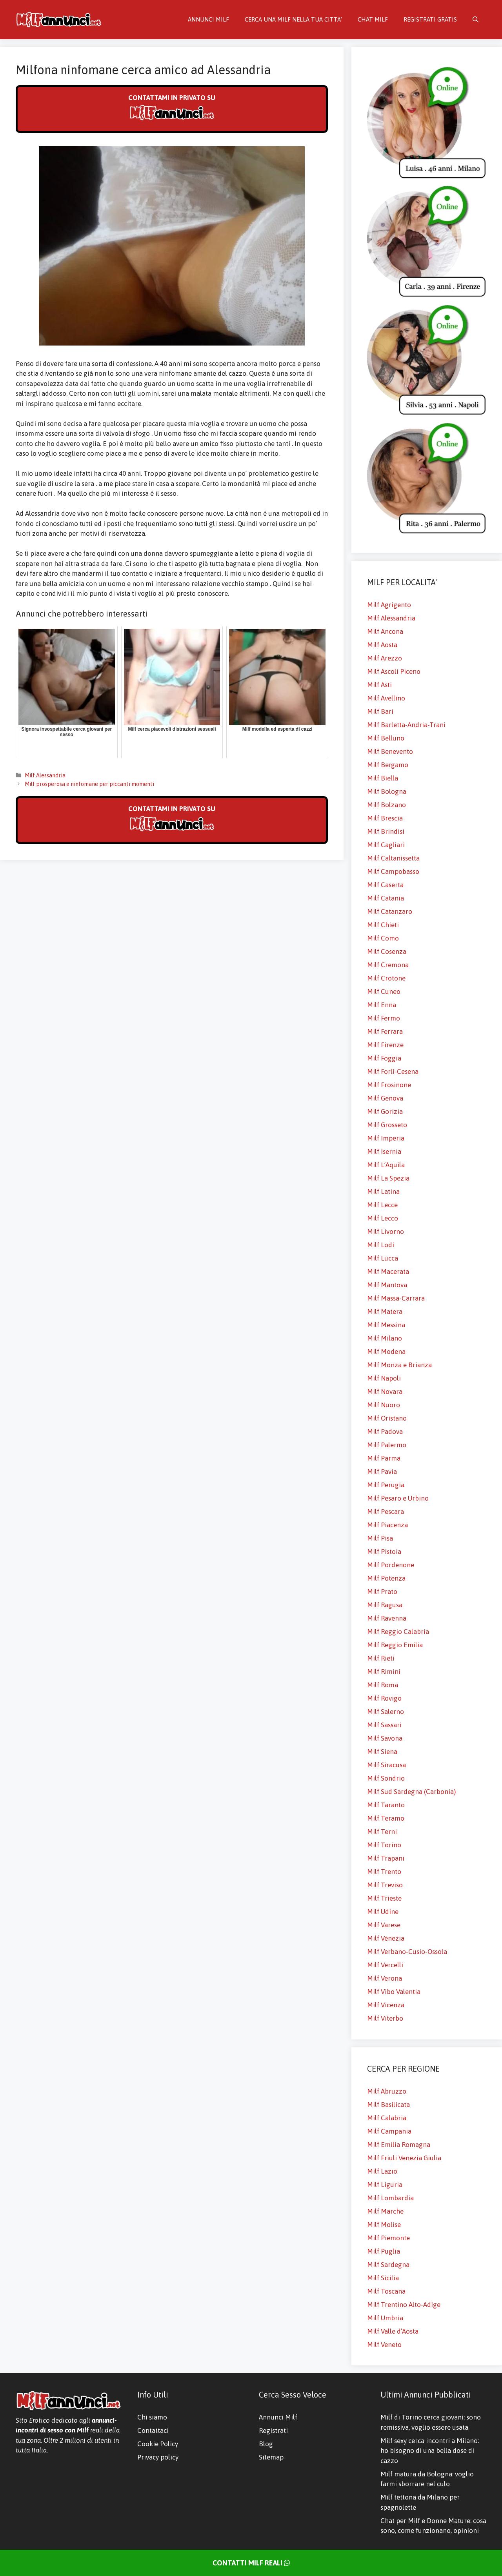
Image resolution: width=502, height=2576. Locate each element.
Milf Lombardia (390, 2198)
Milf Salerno (385, 1712)
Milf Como (383, 938)
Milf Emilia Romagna (398, 2144)
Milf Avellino (386, 698)
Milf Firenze (385, 1045)
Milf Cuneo (383, 991)
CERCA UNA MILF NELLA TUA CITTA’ (293, 19)
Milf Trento (384, 1872)
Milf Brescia (385, 818)
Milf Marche (385, 2211)
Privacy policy (157, 2457)
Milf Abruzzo (386, 2091)
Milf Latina (383, 1191)
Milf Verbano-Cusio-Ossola (407, 1952)
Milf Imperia (385, 1138)
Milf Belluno (385, 738)
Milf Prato (382, 1591)
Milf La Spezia (388, 1178)
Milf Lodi (380, 1245)
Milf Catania (385, 898)
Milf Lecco (382, 1218)
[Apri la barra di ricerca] (475, 19)
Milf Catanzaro (389, 911)
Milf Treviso (385, 1885)
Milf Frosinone (389, 1085)
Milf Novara (384, 1391)
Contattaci (153, 2430)
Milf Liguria (384, 2185)
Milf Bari (380, 711)
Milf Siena (382, 1752)
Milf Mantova (387, 1285)
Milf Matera (384, 1311)
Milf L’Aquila (386, 1165)
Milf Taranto (386, 1805)
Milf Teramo (385, 1818)
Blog (266, 2444)
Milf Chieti (383, 925)
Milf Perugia (385, 1485)
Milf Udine (382, 1912)
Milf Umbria (385, 2318)
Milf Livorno (385, 1231)
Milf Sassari (384, 1725)
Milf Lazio (382, 2171)
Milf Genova (385, 1098)
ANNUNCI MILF (208, 19)
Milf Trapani (385, 1858)
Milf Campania (389, 2131)
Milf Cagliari (386, 845)
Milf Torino (384, 1845)
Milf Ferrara (385, 1031)
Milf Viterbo (385, 2018)
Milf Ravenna (386, 1618)
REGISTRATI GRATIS (430, 19)
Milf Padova (385, 1431)
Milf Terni (382, 1832)
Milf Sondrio (386, 1778)
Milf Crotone (386, 978)
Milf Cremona (388, 965)
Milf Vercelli (385, 1965)
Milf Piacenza (387, 1525)
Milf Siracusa (386, 1765)
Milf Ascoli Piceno (393, 671)
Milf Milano (384, 1338)
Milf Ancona (385, 631)
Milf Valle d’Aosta (392, 2331)
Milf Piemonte (388, 2238)
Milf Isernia (384, 1151)
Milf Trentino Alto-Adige (403, 2305)
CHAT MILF (373, 19)
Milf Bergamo (387, 765)
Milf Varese (383, 1925)
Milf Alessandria (45, 775)
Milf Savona (384, 1738)
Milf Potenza (386, 1578)
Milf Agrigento (389, 605)
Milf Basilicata (388, 2104)
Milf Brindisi (385, 831)
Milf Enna (381, 1005)
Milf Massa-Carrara (396, 1298)
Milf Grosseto (387, 1125)
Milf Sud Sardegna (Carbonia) (411, 1792)
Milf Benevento (390, 751)
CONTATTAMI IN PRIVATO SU (171, 108)
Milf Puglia (383, 2251)
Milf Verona (384, 1978)
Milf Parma (383, 1458)
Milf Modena (386, 1351)
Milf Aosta (382, 645)
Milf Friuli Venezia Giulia (404, 2158)
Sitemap (271, 2457)
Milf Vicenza (385, 2005)
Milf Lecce (382, 1205)
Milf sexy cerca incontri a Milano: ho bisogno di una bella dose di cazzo (429, 2451)
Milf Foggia (384, 1058)
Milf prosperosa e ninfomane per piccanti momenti (89, 784)
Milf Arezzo (384, 658)
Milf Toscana (386, 2291)
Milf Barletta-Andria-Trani (406, 725)
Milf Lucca (382, 1258)
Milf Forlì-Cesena (392, 1071)
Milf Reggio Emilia (395, 1645)
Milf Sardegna (388, 2265)
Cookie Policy (157, 2444)
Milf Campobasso (393, 871)
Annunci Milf (278, 2417)
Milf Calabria (386, 2118)
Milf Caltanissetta (393, 858)
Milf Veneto (384, 2345)
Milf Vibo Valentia (393, 1992)
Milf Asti (379, 685)
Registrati (273, 2430)
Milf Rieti (381, 1658)
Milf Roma (382, 1685)
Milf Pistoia (384, 1551)
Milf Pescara (385, 1511)
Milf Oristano (387, 1418)
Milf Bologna (386, 791)
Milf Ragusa (384, 1605)
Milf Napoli (384, 1378)
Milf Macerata (388, 1271)
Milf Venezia (385, 1938)
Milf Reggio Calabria (398, 1631)
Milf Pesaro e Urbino (398, 1498)
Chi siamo (152, 2417)
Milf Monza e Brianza (399, 1365)
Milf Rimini (383, 1671)
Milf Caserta (385, 885)
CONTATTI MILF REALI (251, 2563)
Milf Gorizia (385, 1111)
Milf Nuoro (383, 1405)
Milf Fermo (383, 1018)
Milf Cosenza (386, 951)
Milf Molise (384, 2225)
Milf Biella (382, 778)
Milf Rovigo (384, 1698)
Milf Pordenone (390, 1565)
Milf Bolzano (386, 805)
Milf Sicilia (383, 2278)
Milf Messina (386, 1325)
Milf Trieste (384, 1898)
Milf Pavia (382, 1471)
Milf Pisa (380, 1538)
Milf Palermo (386, 1445)
